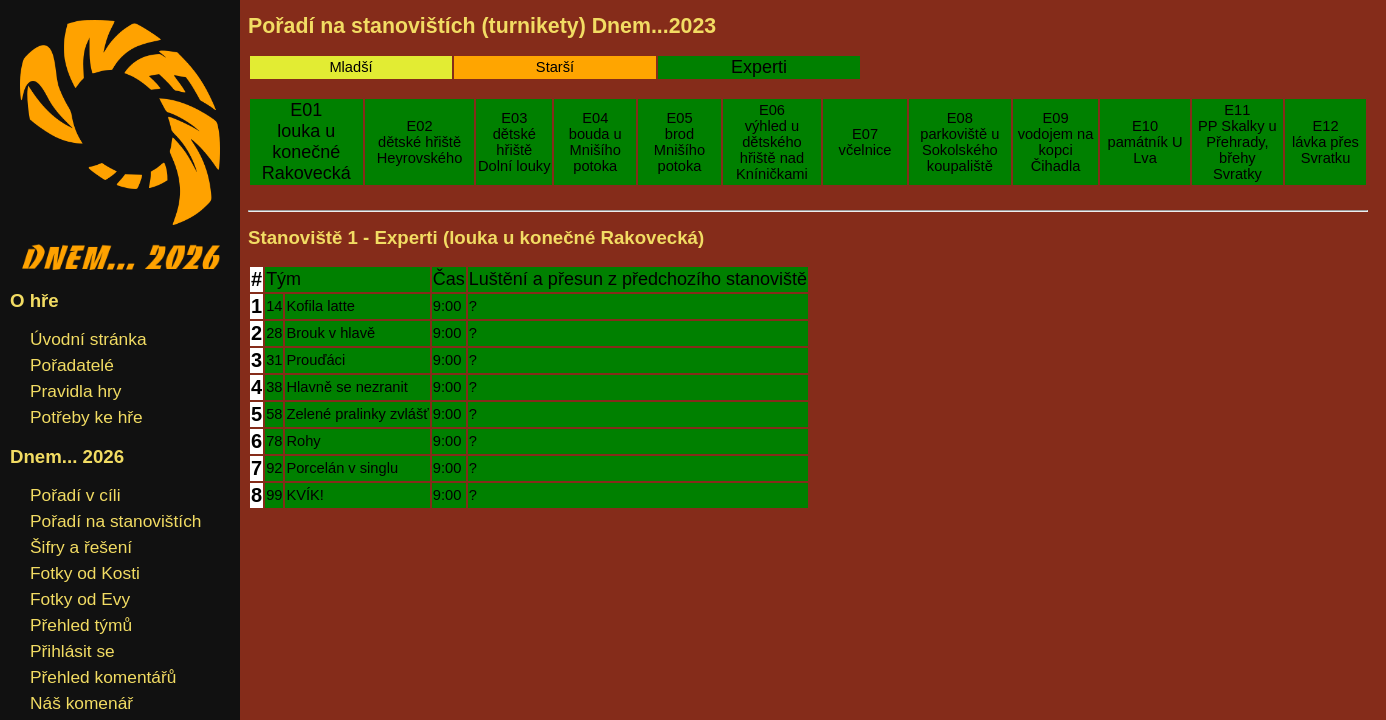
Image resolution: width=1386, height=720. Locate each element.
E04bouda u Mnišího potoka (595, 142)
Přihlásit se (72, 651)
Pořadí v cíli (75, 495)
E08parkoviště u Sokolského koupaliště (959, 142)
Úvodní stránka (88, 339)
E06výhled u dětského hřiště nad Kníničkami (772, 142)
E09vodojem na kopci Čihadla (1056, 142)
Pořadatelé (72, 365)
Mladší (350, 67)
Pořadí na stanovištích (115, 521)
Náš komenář (81, 703)
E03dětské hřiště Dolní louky (514, 142)
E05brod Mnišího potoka (679, 142)
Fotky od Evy (80, 599)
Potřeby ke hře (86, 417)
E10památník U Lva (1145, 142)
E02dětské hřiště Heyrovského (420, 142)
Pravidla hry (76, 391)
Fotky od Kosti (85, 573)
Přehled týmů (81, 625)
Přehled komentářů (103, 677)
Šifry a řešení (81, 547)
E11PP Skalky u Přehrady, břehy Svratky (1237, 142)
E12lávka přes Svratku (1325, 142)
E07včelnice (865, 142)
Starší (555, 67)
